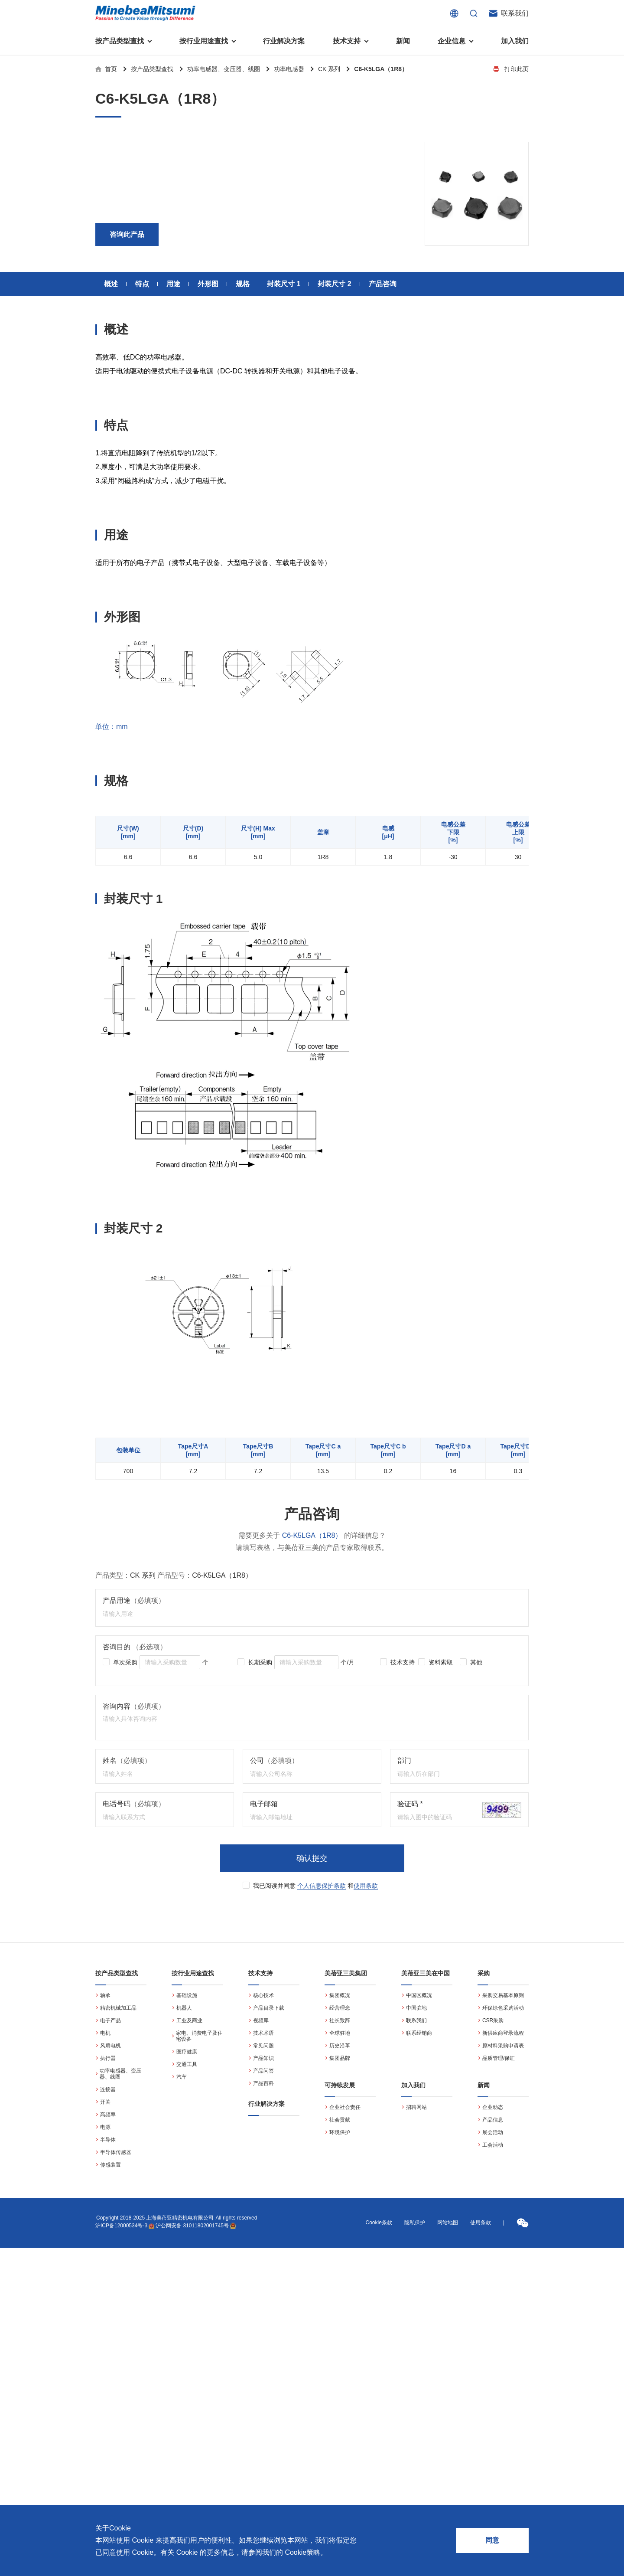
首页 (111, 68)
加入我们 (515, 41)
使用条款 (366, 1885)
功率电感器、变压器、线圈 (223, 68)
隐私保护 (414, 2223)
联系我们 (515, 13)
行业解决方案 (284, 41)
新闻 (403, 41)
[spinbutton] (170, 1662)
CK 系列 (329, 68)
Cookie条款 (379, 2223)
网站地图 (447, 2223)
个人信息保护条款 (321, 1885)
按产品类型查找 (152, 68)
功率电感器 (289, 68)
